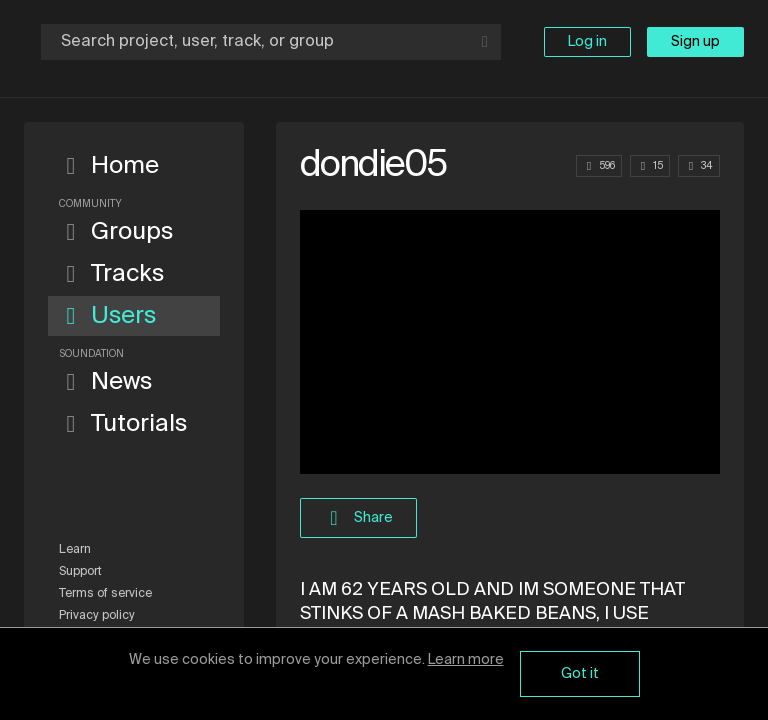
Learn (75, 550)
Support (80, 572)
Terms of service (105, 594)
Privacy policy (97, 616)
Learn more (466, 660)
